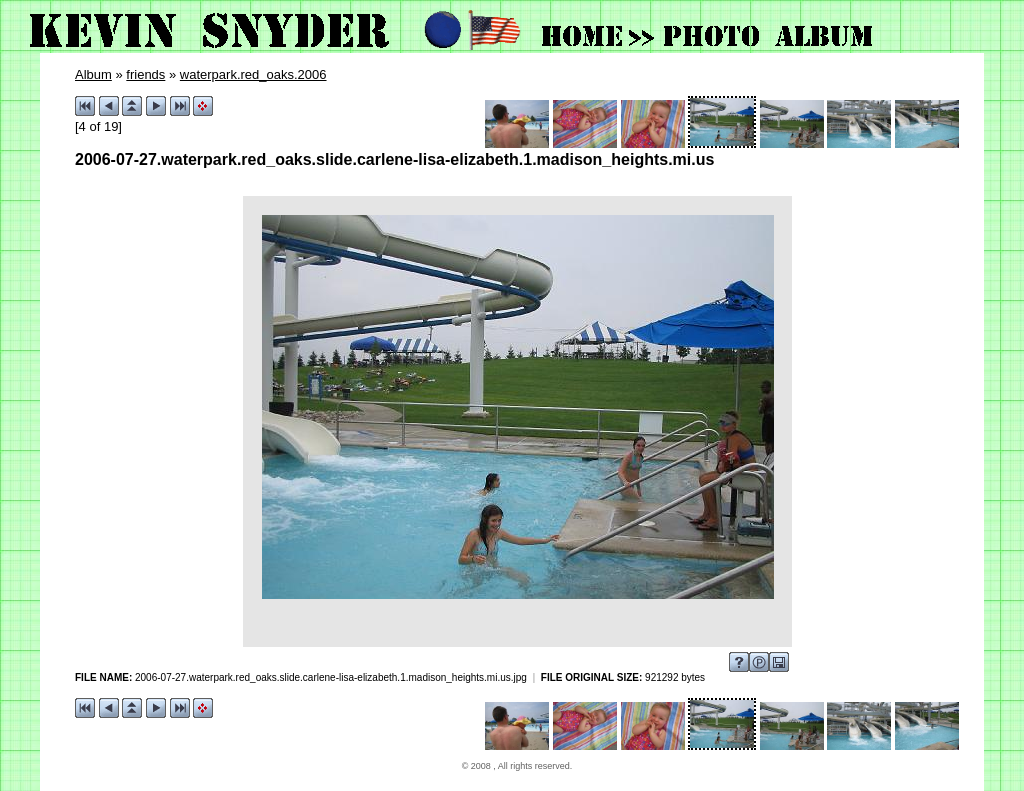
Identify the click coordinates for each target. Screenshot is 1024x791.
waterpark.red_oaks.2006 (253, 74)
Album (93, 74)
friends (145, 74)
